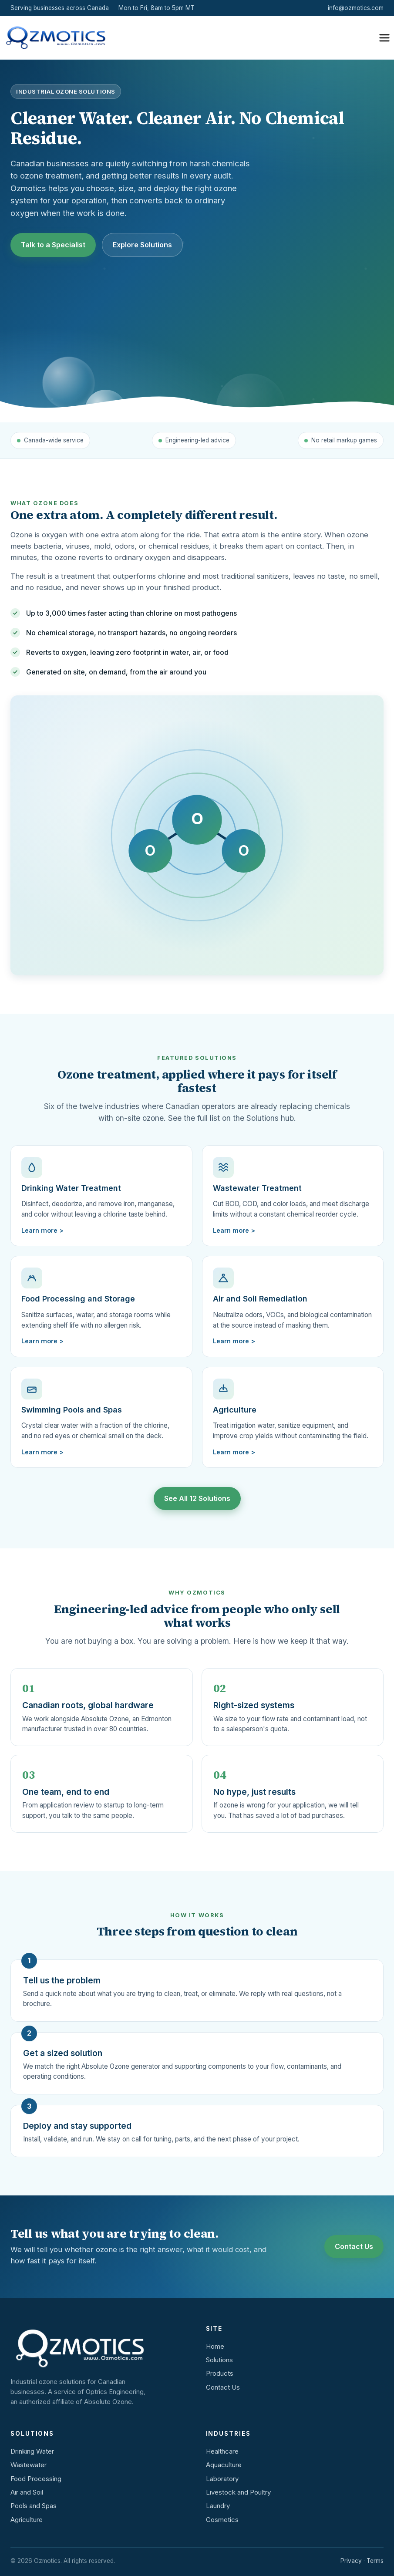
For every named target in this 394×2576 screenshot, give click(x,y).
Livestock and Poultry (238, 2492)
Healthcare (222, 2451)
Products (219, 2373)
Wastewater (28, 2465)
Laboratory (222, 2479)
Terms (375, 2560)
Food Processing (35, 2479)
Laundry (218, 2506)
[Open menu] (384, 37)
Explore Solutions (142, 244)
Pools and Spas (33, 2506)
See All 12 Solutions (197, 1498)
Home (215, 2346)
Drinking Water (32, 2451)
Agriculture (26, 2519)
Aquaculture (224, 2465)
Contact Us (354, 2246)
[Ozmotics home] (54, 37)
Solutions (219, 2360)
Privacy (351, 2560)
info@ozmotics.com (356, 7)
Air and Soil (26, 2492)
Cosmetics (222, 2519)
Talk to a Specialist (53, 244)
